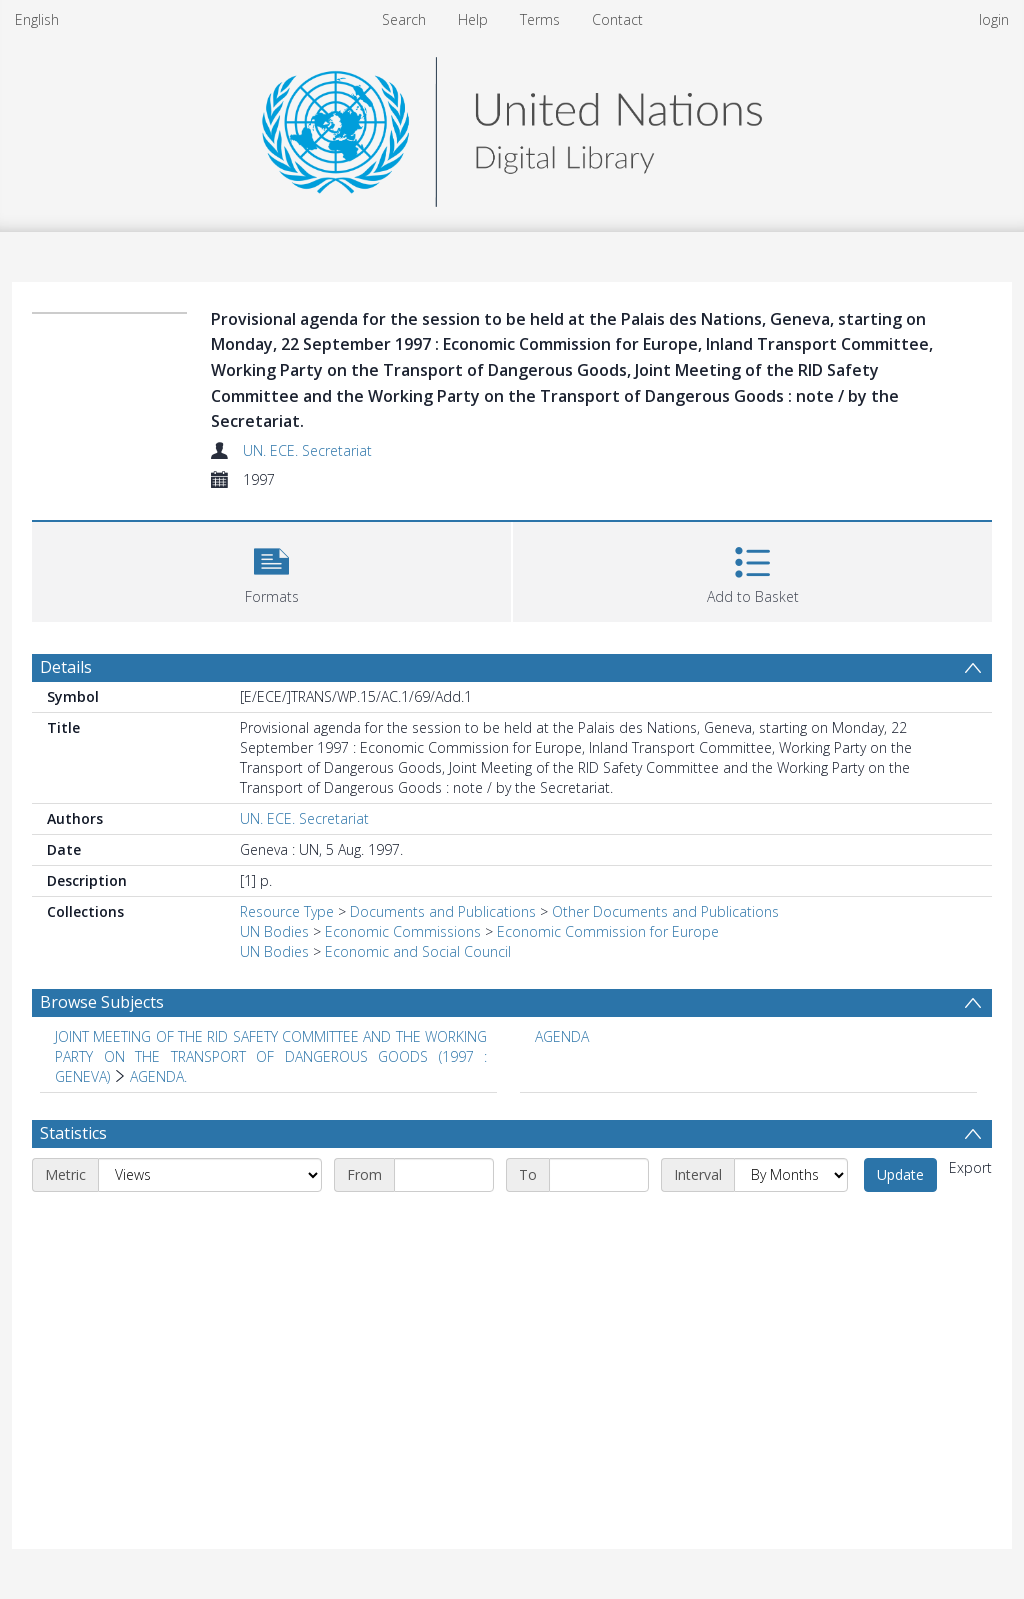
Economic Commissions (403, 931)
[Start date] (444, 1175)
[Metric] (210, 1175)
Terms (540, 19)
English (37, 19)
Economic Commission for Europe (608, 931)
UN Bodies (274, 931)
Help (473, 19)
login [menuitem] (994, 19)
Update (900, 1174)
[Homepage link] (512, 126)
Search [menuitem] (404, 19)
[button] (271, 569)
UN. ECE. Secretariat (307, 450)
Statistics (73, 1133)
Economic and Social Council (418, 951)
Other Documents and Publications (665, 911)
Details (66, 667)
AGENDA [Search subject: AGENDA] (562, 1036)
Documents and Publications (443, 911)
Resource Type (287, 911)
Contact (617, 19)
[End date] (599, 1175)
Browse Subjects (102, 1002)
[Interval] (791, 1175)
